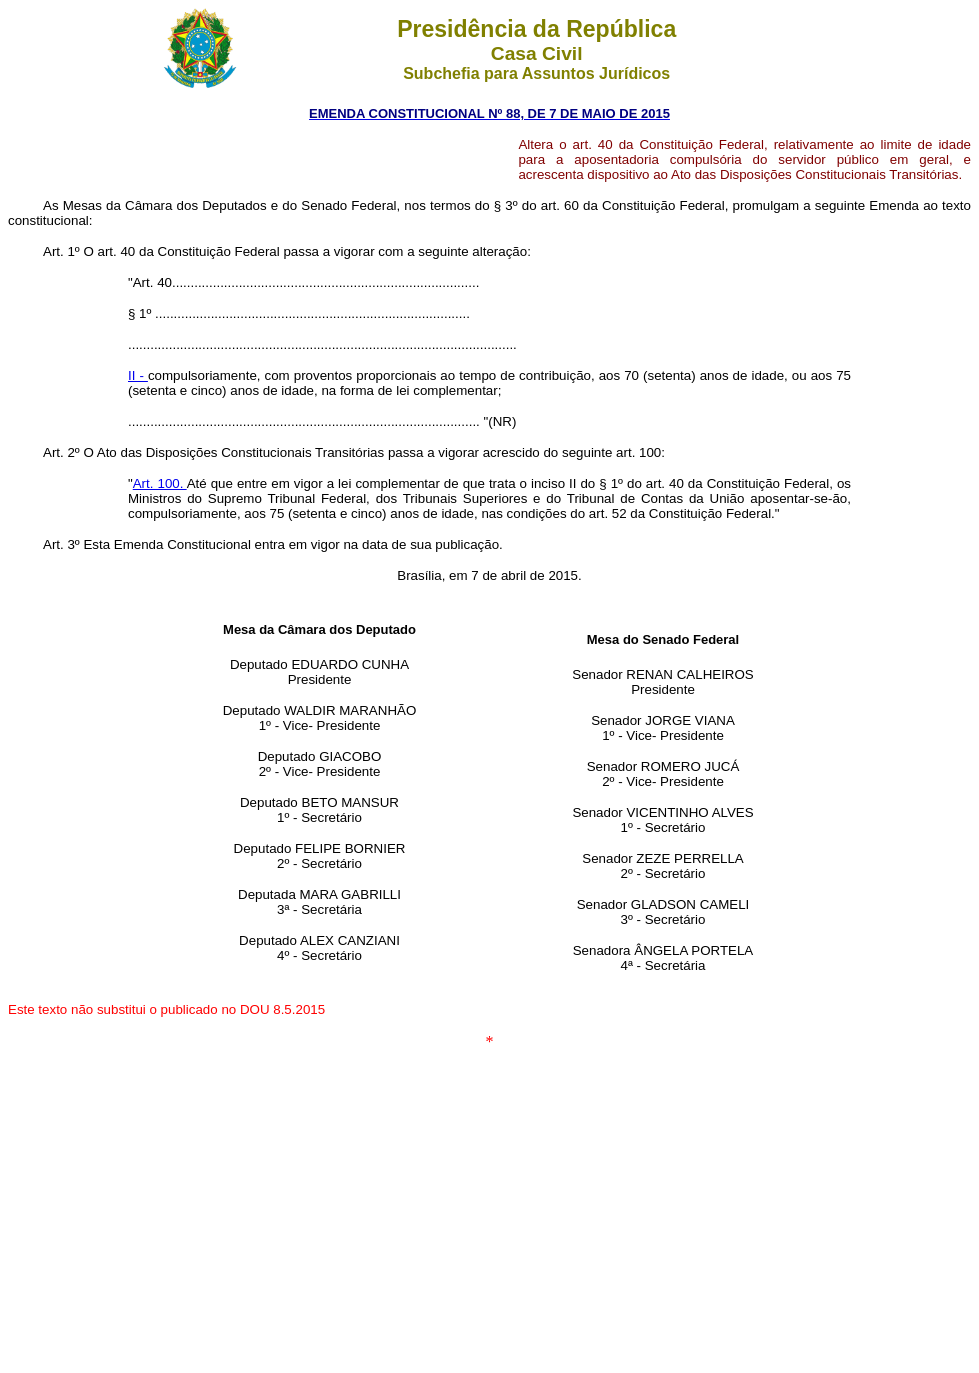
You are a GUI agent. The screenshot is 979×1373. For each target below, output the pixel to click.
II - (138, 375)
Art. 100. (160, 483)
